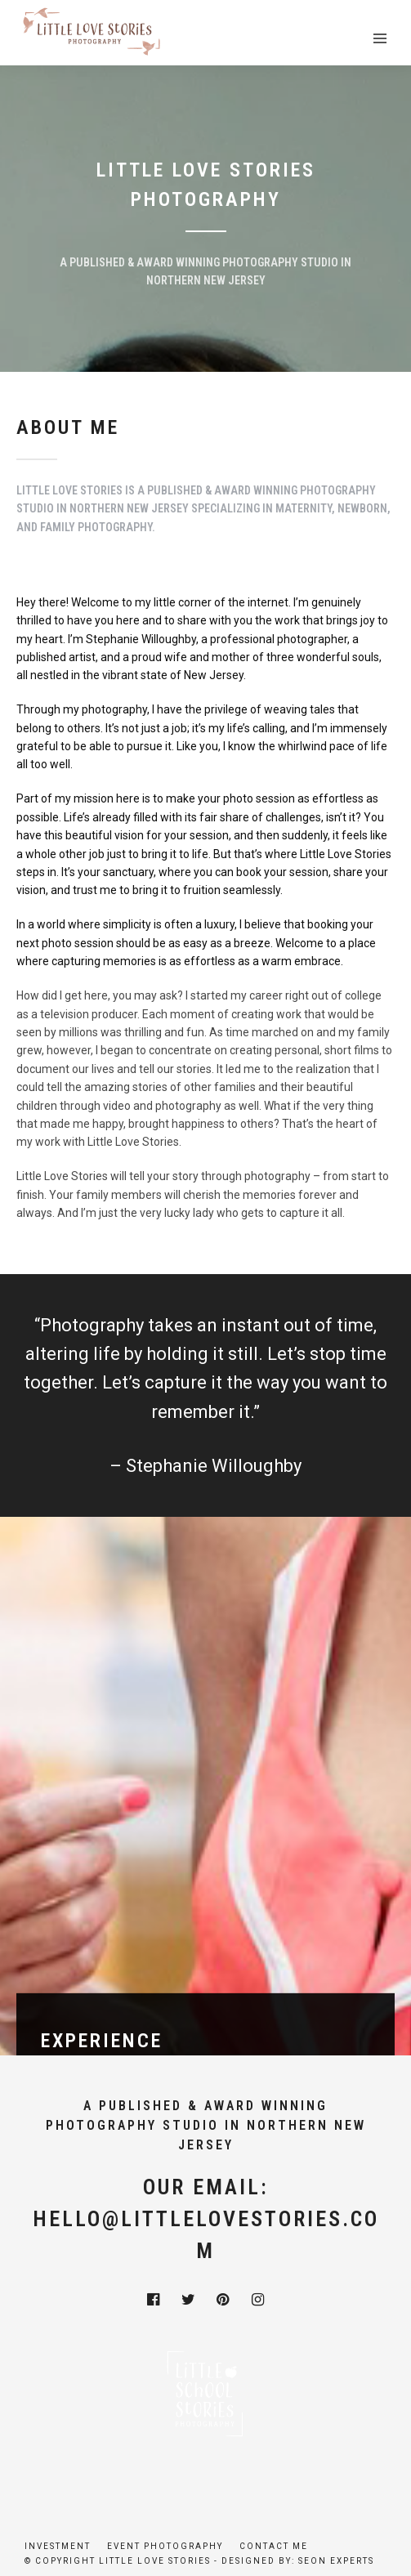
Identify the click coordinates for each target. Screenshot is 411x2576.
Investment (58, 2546)
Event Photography (165, 2546)
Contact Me (273, 2546)
